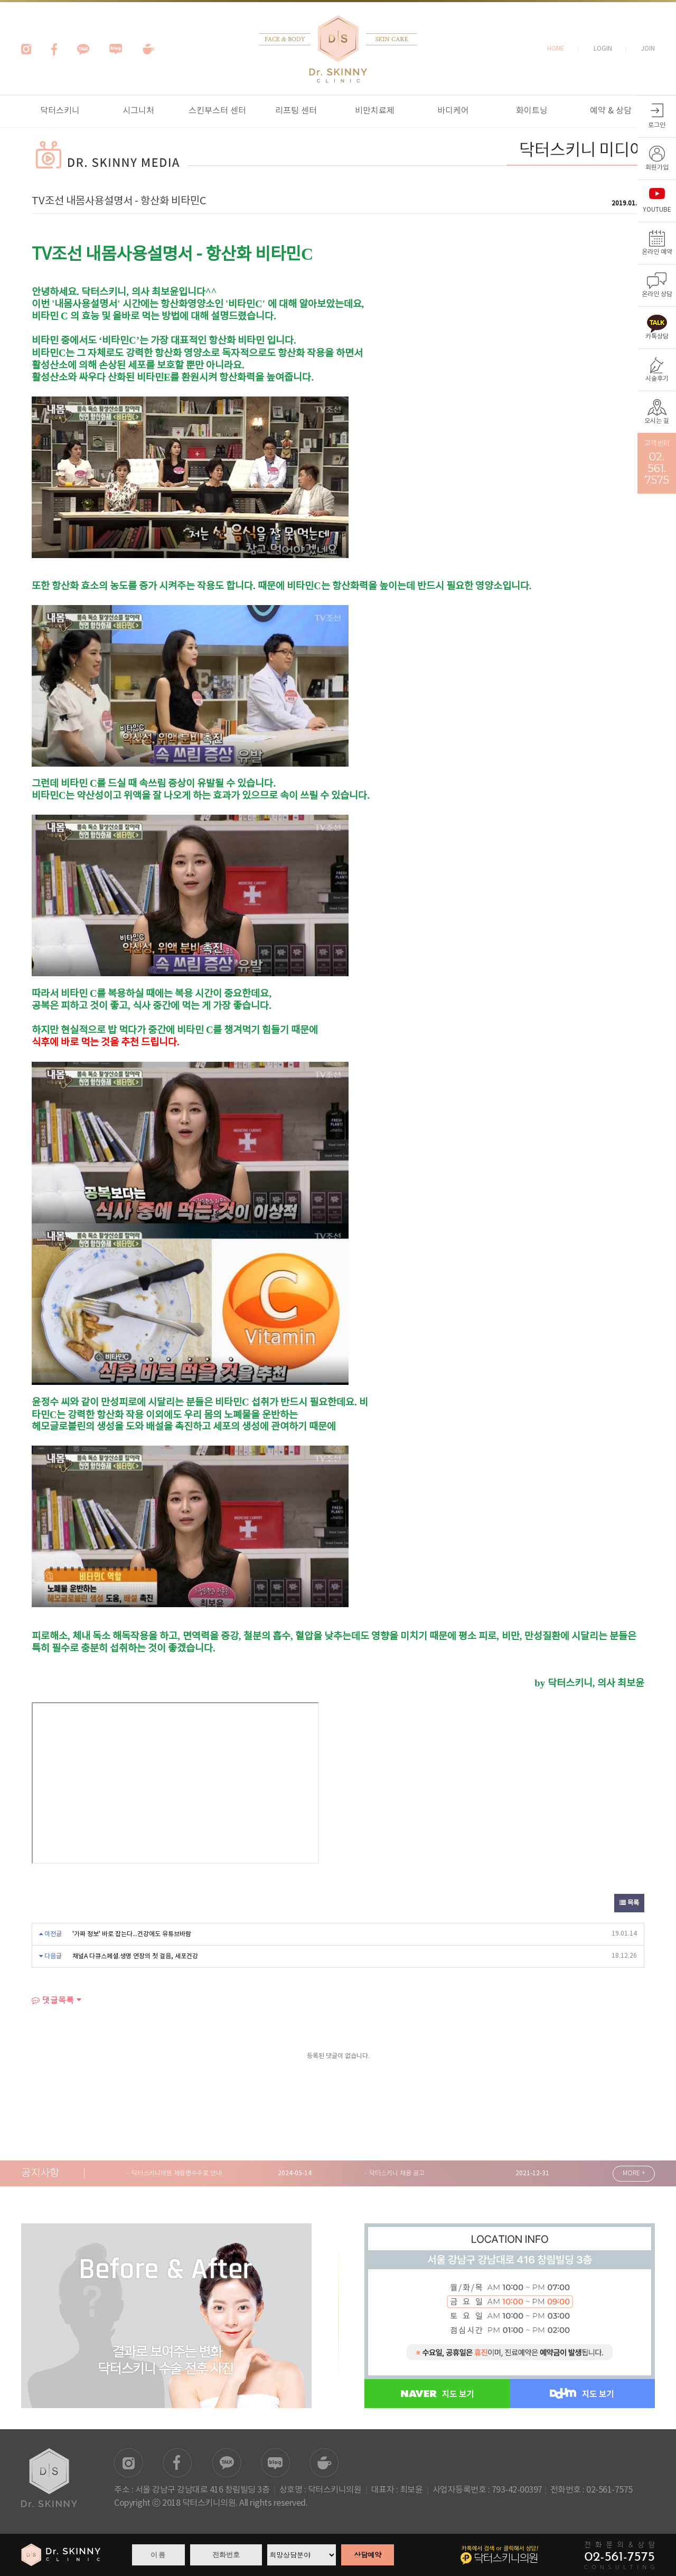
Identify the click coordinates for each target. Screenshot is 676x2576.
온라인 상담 (657, 294)
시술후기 (657, 378)
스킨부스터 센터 (217, 111)
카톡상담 (657, 336)
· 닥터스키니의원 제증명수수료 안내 (174, 2173)
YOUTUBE (657, 209)
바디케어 (453, 111)
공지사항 (40, 2173)
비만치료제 (375, 111)
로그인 (656, 125)
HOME (556, 48)
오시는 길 (656, 421)
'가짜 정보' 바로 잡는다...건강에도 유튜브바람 (131, 1934)
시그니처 (138, 111)
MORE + (634, 2173)
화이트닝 (532, 111)
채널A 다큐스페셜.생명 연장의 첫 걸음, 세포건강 (135, 1956)
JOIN (648, 48)
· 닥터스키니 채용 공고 (394, 2173)
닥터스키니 (60, 111)
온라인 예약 (657, 252)
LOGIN (603, 48)
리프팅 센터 (296, 111)
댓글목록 (53, 1999)
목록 (629, 1903)
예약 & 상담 (611, 111)
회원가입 (657, 167)
